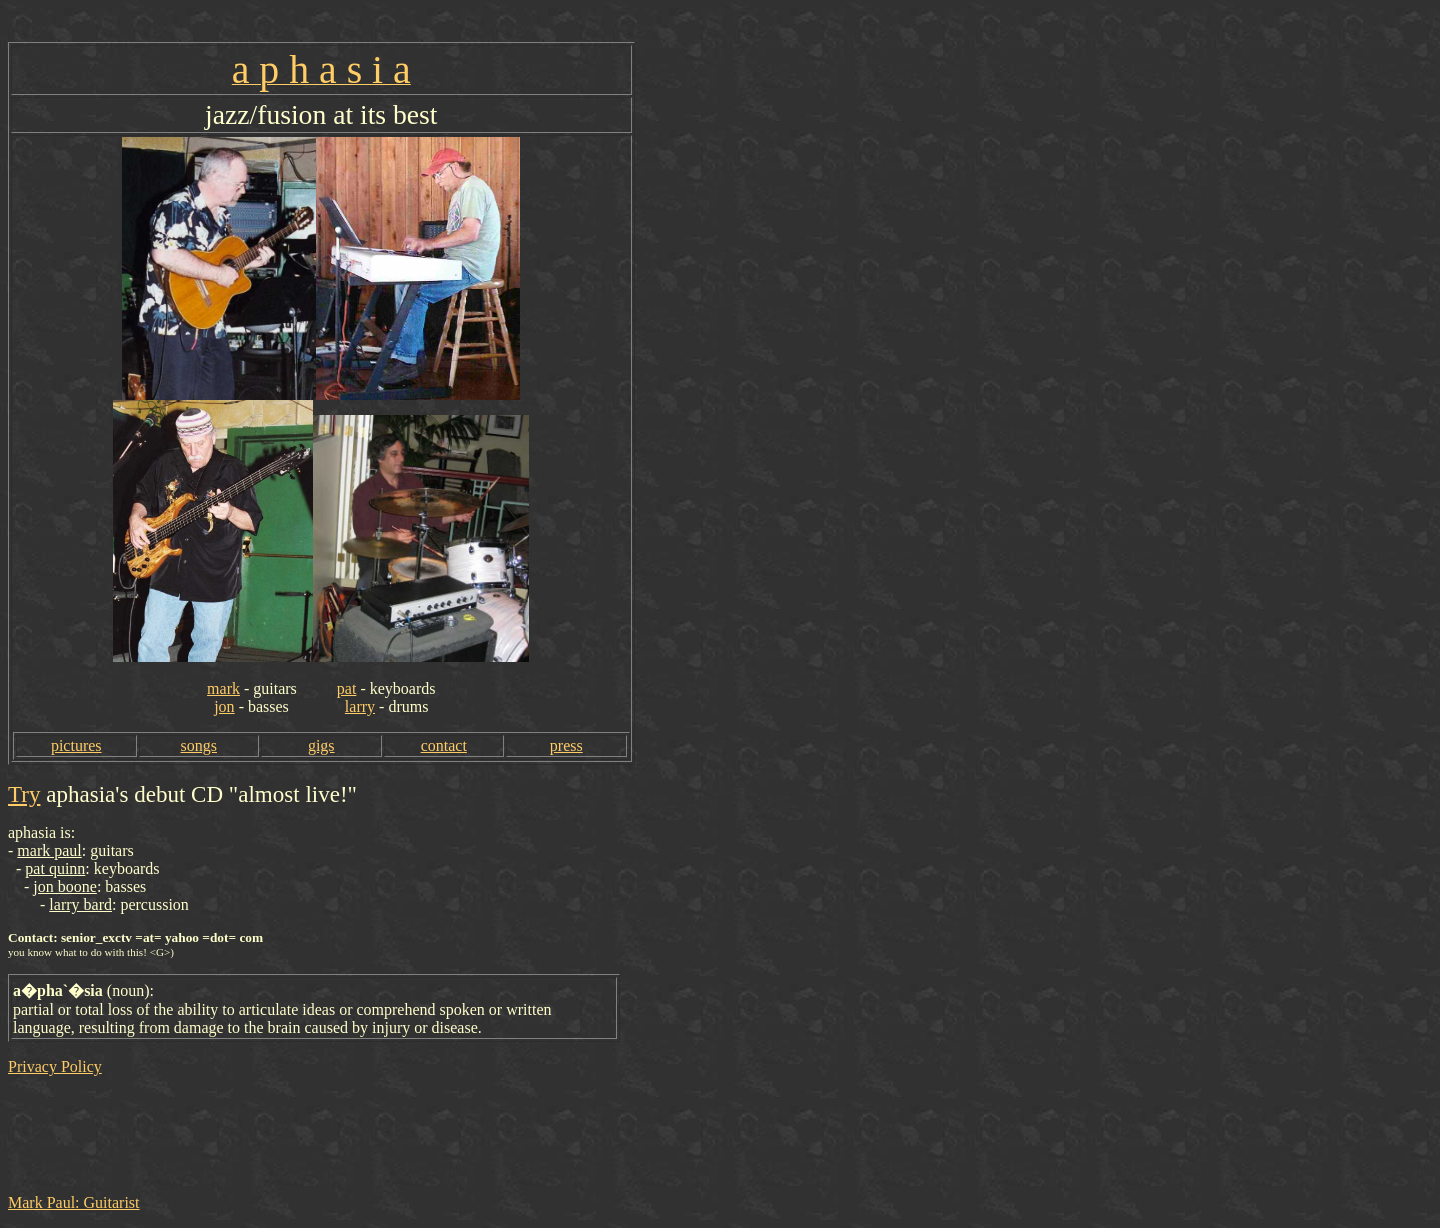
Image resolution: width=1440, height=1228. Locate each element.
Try (24, 794)
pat (347, 688)
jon (224, 706)
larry (360, 706)
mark (223, 688)
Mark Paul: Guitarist (74, 1202)
